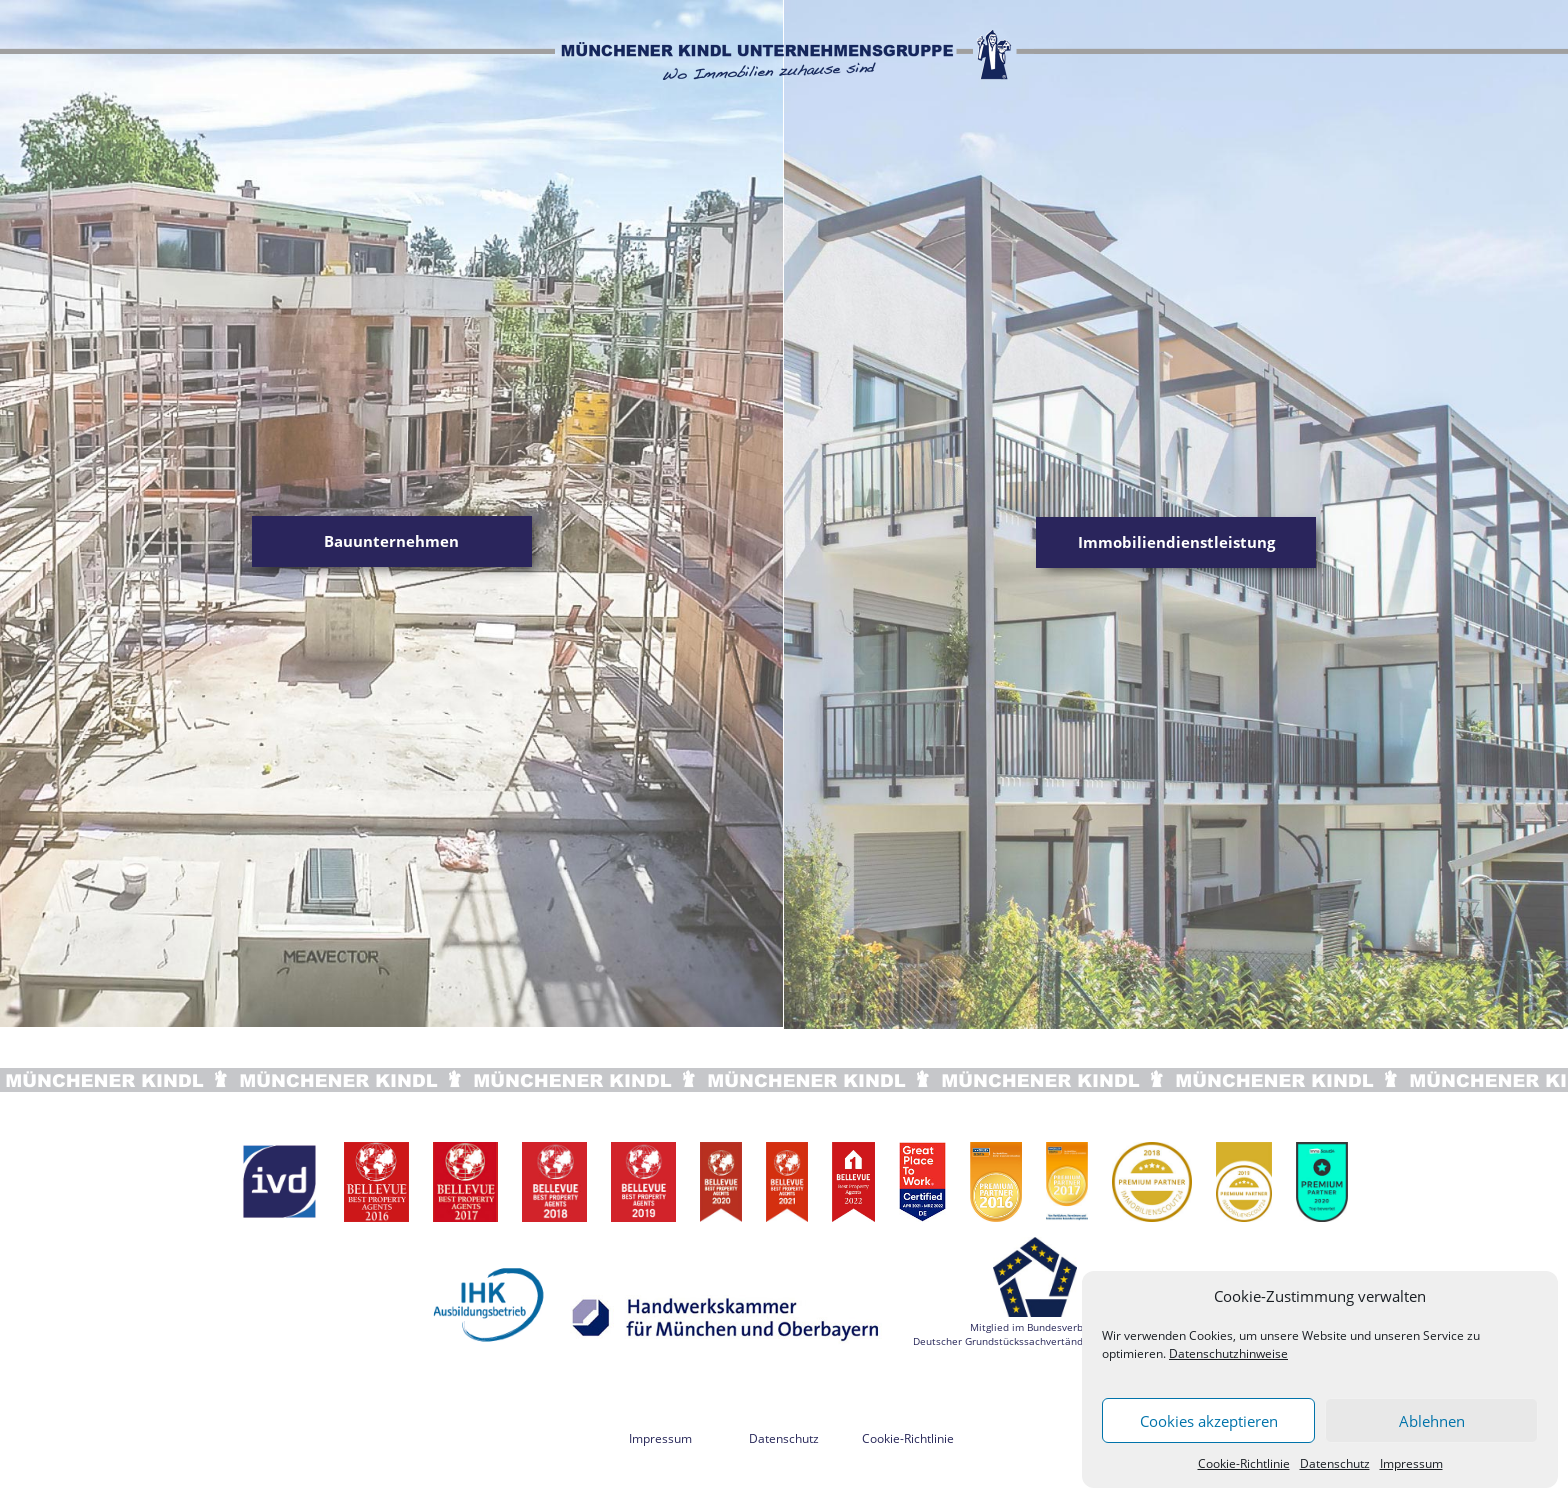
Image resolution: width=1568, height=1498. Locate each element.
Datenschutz (1335, 1463)
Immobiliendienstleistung (1176, 542)
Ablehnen (1432, 1421)
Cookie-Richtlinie (1244, 1463)
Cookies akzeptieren (1209, 1421)
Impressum (1411, 1463)
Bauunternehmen (391, 541)
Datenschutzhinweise (1228, 1353)
